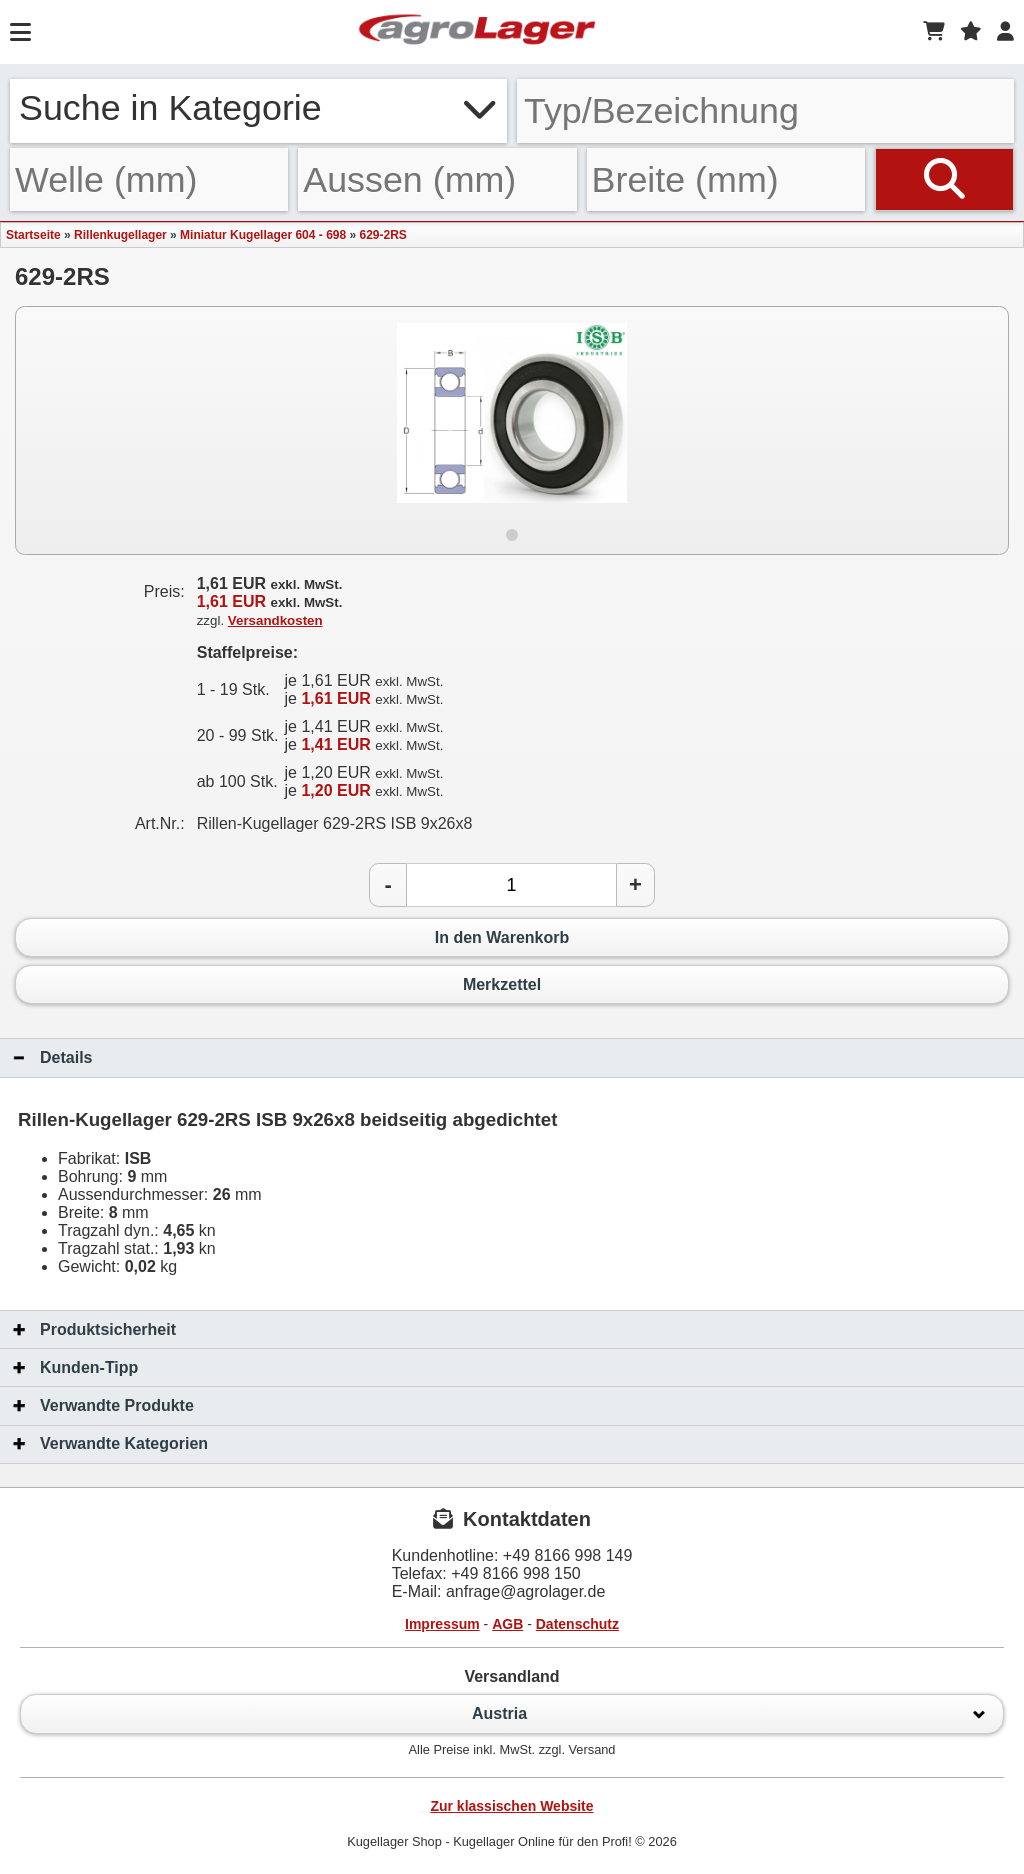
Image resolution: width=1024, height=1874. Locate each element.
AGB (507, 1624)
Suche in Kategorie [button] (258, 108)
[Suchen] (944, 179)
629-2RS (383, 235)
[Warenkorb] (934, 32)
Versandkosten (275, 620)
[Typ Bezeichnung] (765, 111)
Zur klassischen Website (511, 1806)
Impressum (442, 1624)
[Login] (1005, 32)
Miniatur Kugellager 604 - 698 (263, 235)
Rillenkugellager (120, 235)
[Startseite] (477, 32)
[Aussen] (437, 179)
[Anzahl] (511, 885)
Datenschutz (577, 1624)
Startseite (33, 235)
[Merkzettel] (971, 32)
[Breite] (726, 179)
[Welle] (149, 179)
